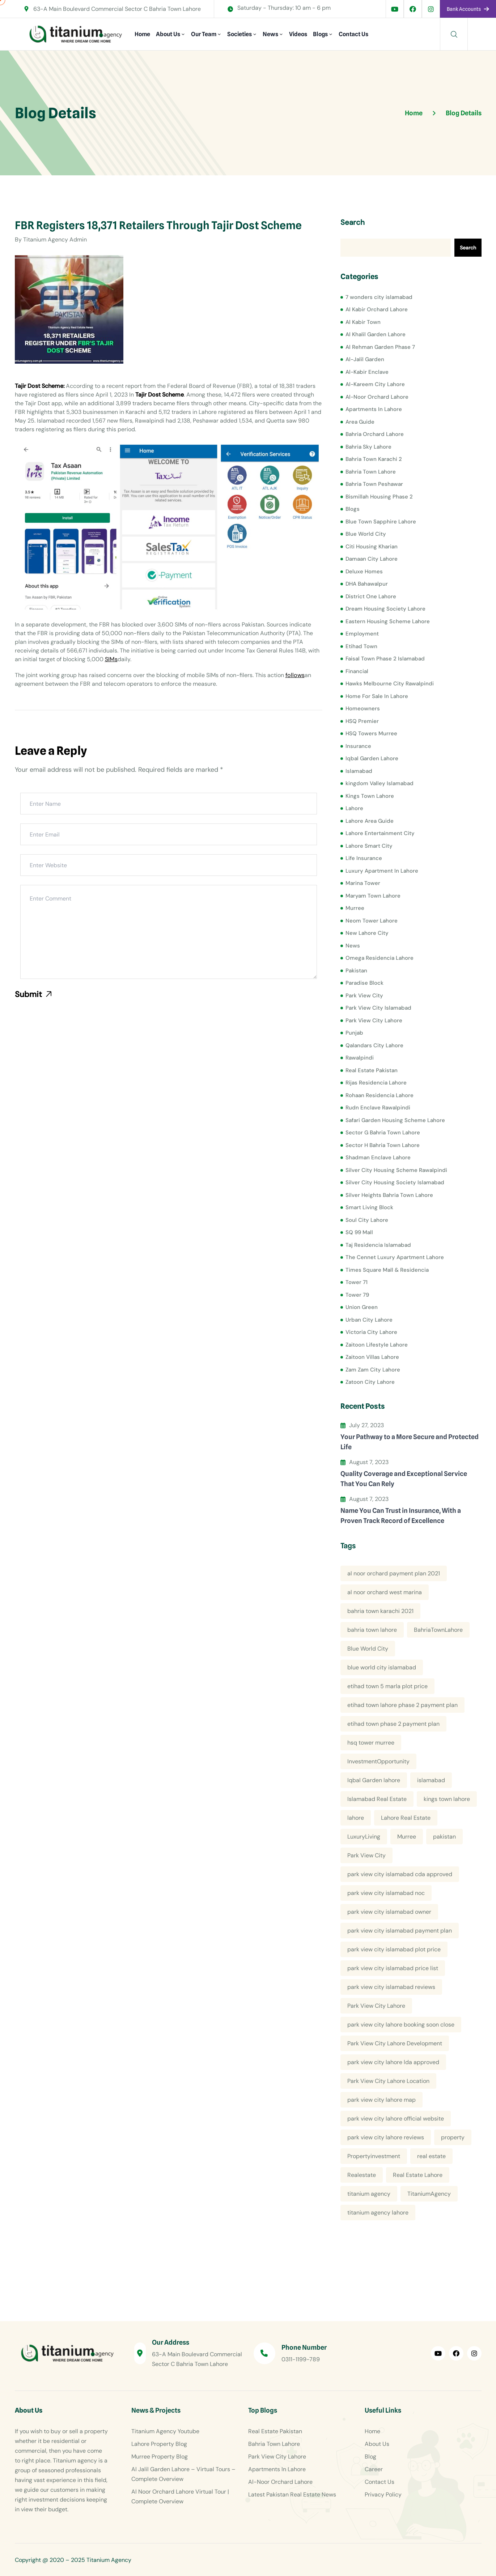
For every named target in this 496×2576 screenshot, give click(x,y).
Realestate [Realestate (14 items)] (361, 2175)
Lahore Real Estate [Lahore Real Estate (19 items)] (406, 1818)
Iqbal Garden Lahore (371, 758)
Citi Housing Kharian (371, 546)
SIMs (111, 659)
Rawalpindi (359, 1057)
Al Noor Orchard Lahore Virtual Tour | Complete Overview (180, 2496)
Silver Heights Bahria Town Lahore (389, 1195)
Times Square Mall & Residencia (387, 1270)
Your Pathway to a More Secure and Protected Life (409, 1442)
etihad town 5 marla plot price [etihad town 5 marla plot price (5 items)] (387, 1686)
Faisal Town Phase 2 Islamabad (385, 658)
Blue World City (365, 534)
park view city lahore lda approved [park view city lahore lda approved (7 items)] (393, 2062)
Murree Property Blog (159, 2456)
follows (294, 675)
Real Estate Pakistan (371, 1070)
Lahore (354, 808)
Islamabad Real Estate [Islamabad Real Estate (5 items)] (377, 1799)
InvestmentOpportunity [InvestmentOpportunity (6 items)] (378, 1761)
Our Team (203, 34)
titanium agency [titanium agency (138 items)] (368, 2194)
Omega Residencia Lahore (379, 958)
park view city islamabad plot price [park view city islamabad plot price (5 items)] (394, 1949)
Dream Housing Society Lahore (385, 608)
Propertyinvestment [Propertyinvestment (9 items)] (373, 2156)
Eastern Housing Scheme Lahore (387, 621)
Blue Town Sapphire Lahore (380, 521)
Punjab (354, 1032)
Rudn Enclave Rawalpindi (377, 1107)
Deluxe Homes (364, 571)
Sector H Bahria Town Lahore (382, 1145)
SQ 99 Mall (359, 1232)
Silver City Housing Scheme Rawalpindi (396, 1170)
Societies (239, 34)
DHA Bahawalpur (366, 583)
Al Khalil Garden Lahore (375, 334)
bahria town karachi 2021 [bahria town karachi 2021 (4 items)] (380, 1611)
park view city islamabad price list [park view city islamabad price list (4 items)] (392, 1968)
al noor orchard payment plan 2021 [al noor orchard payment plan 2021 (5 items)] (393, 1573)
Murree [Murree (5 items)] (406, 1836)
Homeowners (362, 708)
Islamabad (358, 771)
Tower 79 (357, 1294)
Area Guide (359, 421)
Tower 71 (356, 1282)
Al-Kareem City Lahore (375, 384)
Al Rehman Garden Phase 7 (380, 347)
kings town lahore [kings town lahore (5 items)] (447, 1799)
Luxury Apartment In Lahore (381, 870)
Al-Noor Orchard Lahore (376, 397)
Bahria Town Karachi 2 (373, 459)
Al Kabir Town (363, 322)
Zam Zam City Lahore (372, 1369)
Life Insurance (363, 858)
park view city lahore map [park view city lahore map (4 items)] (381, 2100)
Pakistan (356, 970)
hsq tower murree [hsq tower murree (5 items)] (370, 1742)
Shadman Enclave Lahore (378, 1157)
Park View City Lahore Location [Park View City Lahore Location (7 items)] (388, 2081)
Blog (370, 2456)
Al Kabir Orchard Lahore (376, 309)
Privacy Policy (383, 2494)
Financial (356, 671)
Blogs (320, 34)
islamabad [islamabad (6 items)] (431, 1780)
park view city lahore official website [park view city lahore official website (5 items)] (395, 2118)
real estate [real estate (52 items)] (431, 2156)
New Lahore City (367, 933)
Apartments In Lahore (373, 409)
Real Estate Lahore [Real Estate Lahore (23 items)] (417, 2175)
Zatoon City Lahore (370, 1382)
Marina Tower (362, 883)
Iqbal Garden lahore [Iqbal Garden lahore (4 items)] (373, 1780)
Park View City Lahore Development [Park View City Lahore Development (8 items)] (394, 2043)
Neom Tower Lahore (371, 920)
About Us (168, 34)
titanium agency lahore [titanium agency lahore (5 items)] (377, 2212)
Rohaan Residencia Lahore (379, 1095)
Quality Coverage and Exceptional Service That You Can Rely (403, 1479)
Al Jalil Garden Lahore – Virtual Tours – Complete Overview (183, 2474)
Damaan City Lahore (371, 558)
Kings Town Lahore (369, 796)
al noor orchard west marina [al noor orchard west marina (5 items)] (384, 1592)
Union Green (361, 1307)
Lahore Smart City (369, 846)
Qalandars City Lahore (374, 1045)
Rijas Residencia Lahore (376, 1082)
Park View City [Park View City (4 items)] (366, 1855)
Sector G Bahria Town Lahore (382, 1132)
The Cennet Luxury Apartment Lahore (394, 1257)
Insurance (358, 746)
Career (374, 2469)
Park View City (364, 995)
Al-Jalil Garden (364, 359)
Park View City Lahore (373, 1020)
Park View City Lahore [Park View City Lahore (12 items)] (376, 2006)
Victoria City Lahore (371, 1332)
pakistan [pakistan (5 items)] (444, 1836)
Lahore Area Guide (369, 821)
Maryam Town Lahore (372, 895)
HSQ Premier (362, 721)
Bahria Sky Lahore (368, 446)
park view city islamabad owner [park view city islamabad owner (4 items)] (389, 1912)
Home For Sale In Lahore (376, 696)
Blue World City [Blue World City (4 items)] (367, 1648)
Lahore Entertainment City (380, 833)
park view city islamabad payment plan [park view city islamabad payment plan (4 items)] (399, 1930)
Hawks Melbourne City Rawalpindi (389, 683)
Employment (362, 633)
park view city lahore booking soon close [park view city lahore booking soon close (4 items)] (400, 2024)
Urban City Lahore (369, 1319)
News (270, 34)
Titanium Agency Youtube (165, 2431)
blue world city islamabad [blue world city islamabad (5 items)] (381, 1667)
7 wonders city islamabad (378, 297)
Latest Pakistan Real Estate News (292, 2494)
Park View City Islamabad (378, 1007)
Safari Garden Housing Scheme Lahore (395, 1120)
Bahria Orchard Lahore (374, 434)
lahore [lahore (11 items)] (355, 1818)
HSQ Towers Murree (371, 733)
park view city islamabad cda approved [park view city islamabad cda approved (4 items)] (399, 1874)
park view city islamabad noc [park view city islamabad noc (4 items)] (386, 1893)
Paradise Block (364, 983)
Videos (298, 34)
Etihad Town (361, 646)
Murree (354, 908)
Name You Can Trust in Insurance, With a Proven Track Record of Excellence (400, 1515)
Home (142, 34)
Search (352, 222)
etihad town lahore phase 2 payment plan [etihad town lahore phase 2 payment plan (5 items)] (402, 1705)
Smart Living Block (369, 1207)
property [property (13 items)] (453, 2137)
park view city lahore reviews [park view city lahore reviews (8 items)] (385, 2137)
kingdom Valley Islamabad (379, 783)
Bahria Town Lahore (370, 471)
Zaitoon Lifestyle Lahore (376, 1344)
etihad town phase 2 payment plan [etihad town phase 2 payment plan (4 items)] (393, 1724)
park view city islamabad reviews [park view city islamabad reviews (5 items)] (391, 1987)
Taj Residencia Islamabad (378, 1245)
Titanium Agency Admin (55, 239)
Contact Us (353, 34)
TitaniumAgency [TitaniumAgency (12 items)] (429, 2194)
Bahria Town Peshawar (374, 484)
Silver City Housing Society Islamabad (394, 1182)
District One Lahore (370, 596)
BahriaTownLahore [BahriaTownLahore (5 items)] (438, 1630)
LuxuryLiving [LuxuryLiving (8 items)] (363, 1836)
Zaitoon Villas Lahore (372, 1357)
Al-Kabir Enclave (367, 372)
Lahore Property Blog (159, 2444)
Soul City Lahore (366, 1220)
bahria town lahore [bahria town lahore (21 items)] (372, 1630)
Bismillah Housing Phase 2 (379, 496)
